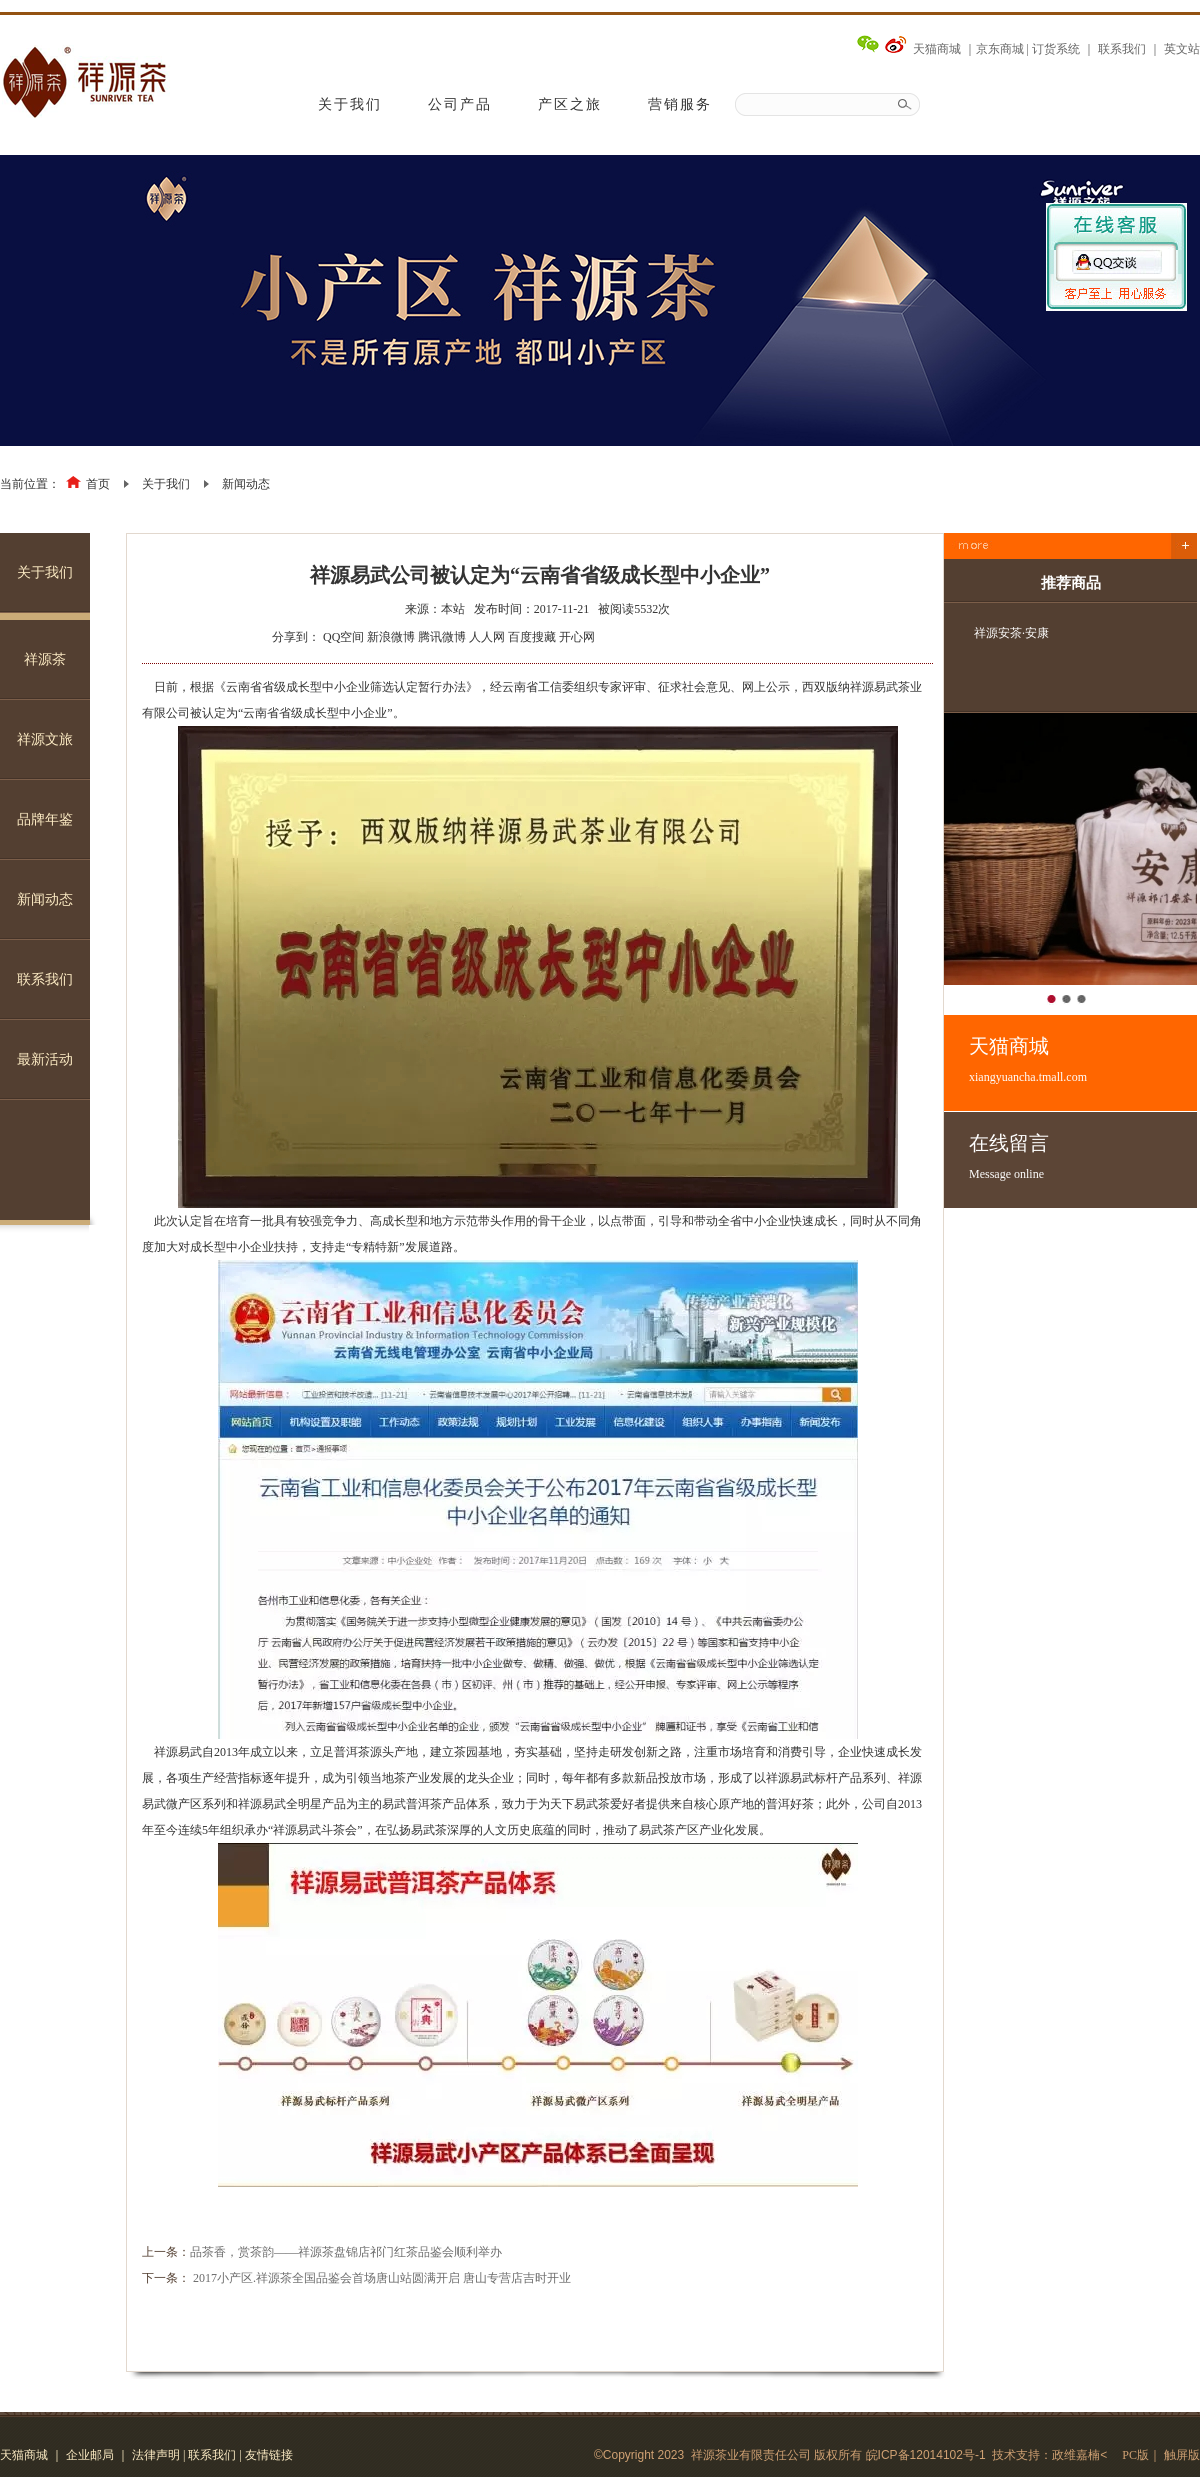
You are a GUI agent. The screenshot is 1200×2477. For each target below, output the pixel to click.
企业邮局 (90, 2455)
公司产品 (460, 104)
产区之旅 (570, 104)
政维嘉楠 (1076, 2455)
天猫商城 (937, 49)
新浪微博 (391, 637)
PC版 (1135, 2455)
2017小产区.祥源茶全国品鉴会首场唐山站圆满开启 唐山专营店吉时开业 (382, 2278)
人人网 (487, 637)
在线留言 (1083, 1157)
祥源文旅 (45, 739)
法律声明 (156, 2455)
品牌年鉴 (45, 819)
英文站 (1182, 49)
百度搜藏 (532, 637)
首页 (98, 484)
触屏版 (1182, 2455)
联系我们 (1122, 49)
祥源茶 (45, 659)
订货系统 (1056, 49)
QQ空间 (343, 637)
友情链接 (269, 2455)
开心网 (577, 637)
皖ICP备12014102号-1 (926, 2455)
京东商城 (1000, 49)
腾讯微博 (442, 637)
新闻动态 (246, 484)
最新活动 (45, 1059)
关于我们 (350, 104)
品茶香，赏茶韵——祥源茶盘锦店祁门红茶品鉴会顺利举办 (346, 2252)
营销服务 (680, 104)
